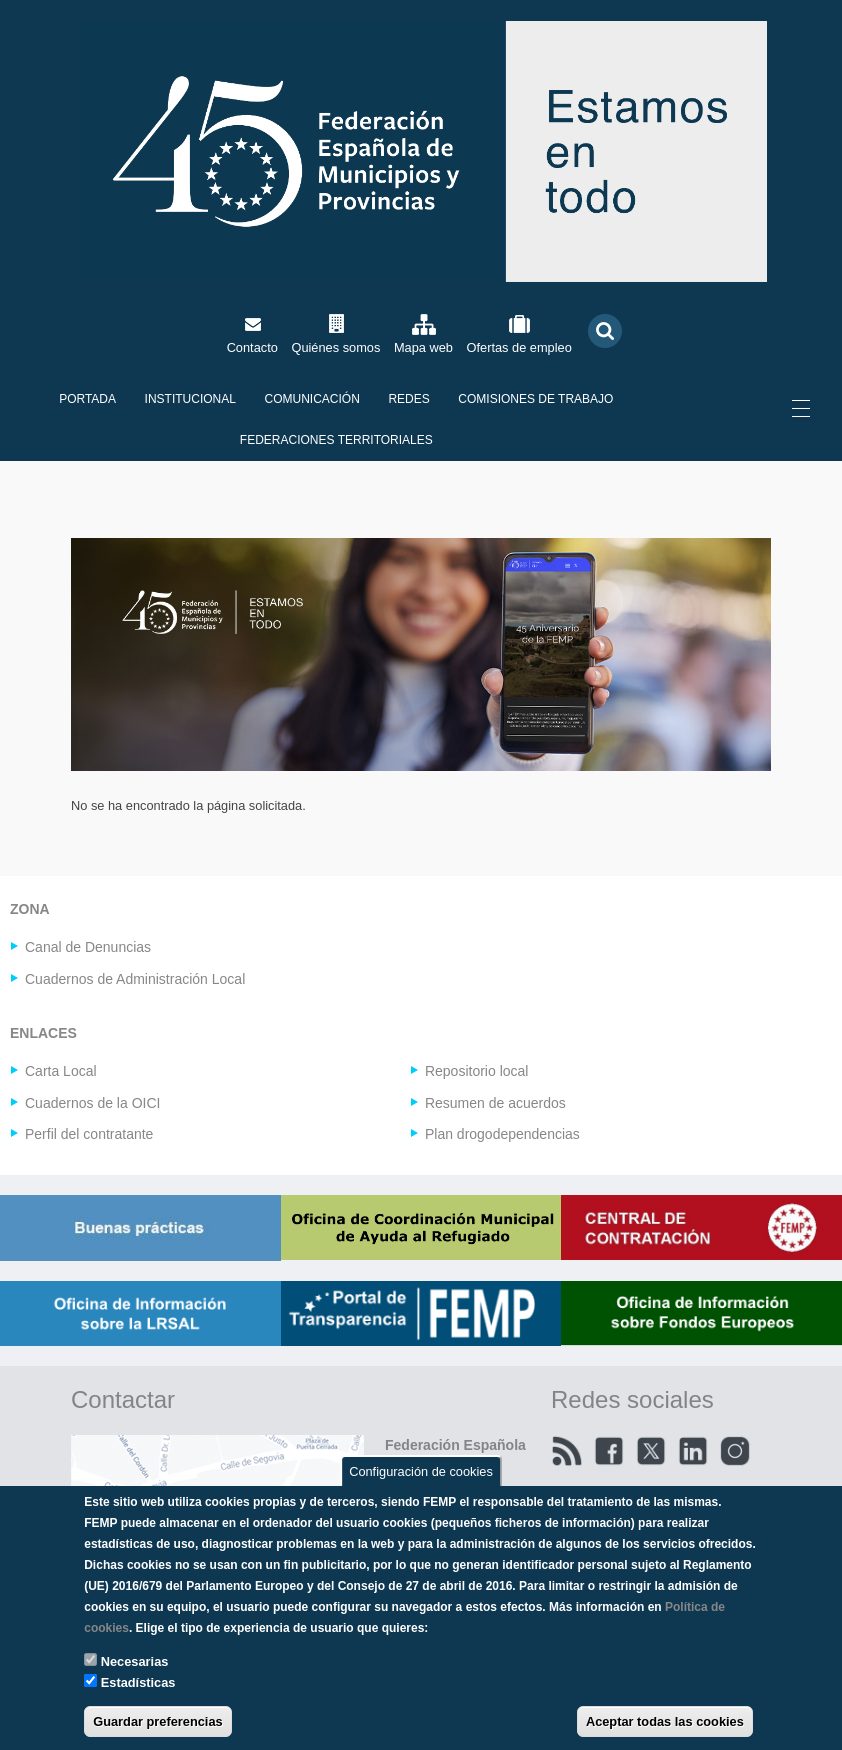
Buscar (605, 330)
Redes (408, 399)
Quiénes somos (335, 347)
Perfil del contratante (89, 1134)
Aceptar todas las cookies (665, 1721)
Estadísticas (138, 1682)
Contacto (252, 347)
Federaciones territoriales (336, 440)
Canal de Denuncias (88, 947)
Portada (87, 399)
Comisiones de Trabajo (535, 399)
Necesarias (135, 1661)
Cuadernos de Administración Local (135, 979)
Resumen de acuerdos (495, 1103)
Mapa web (423, 347)
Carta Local (61, 1071)
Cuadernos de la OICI (92, 1103)
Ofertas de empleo (519, 347)
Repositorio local (477, 1071)
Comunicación (312, 399)
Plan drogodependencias (502, 1134)
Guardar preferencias (157, 1721)
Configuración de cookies (421, 1470)
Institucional (190, 399)
